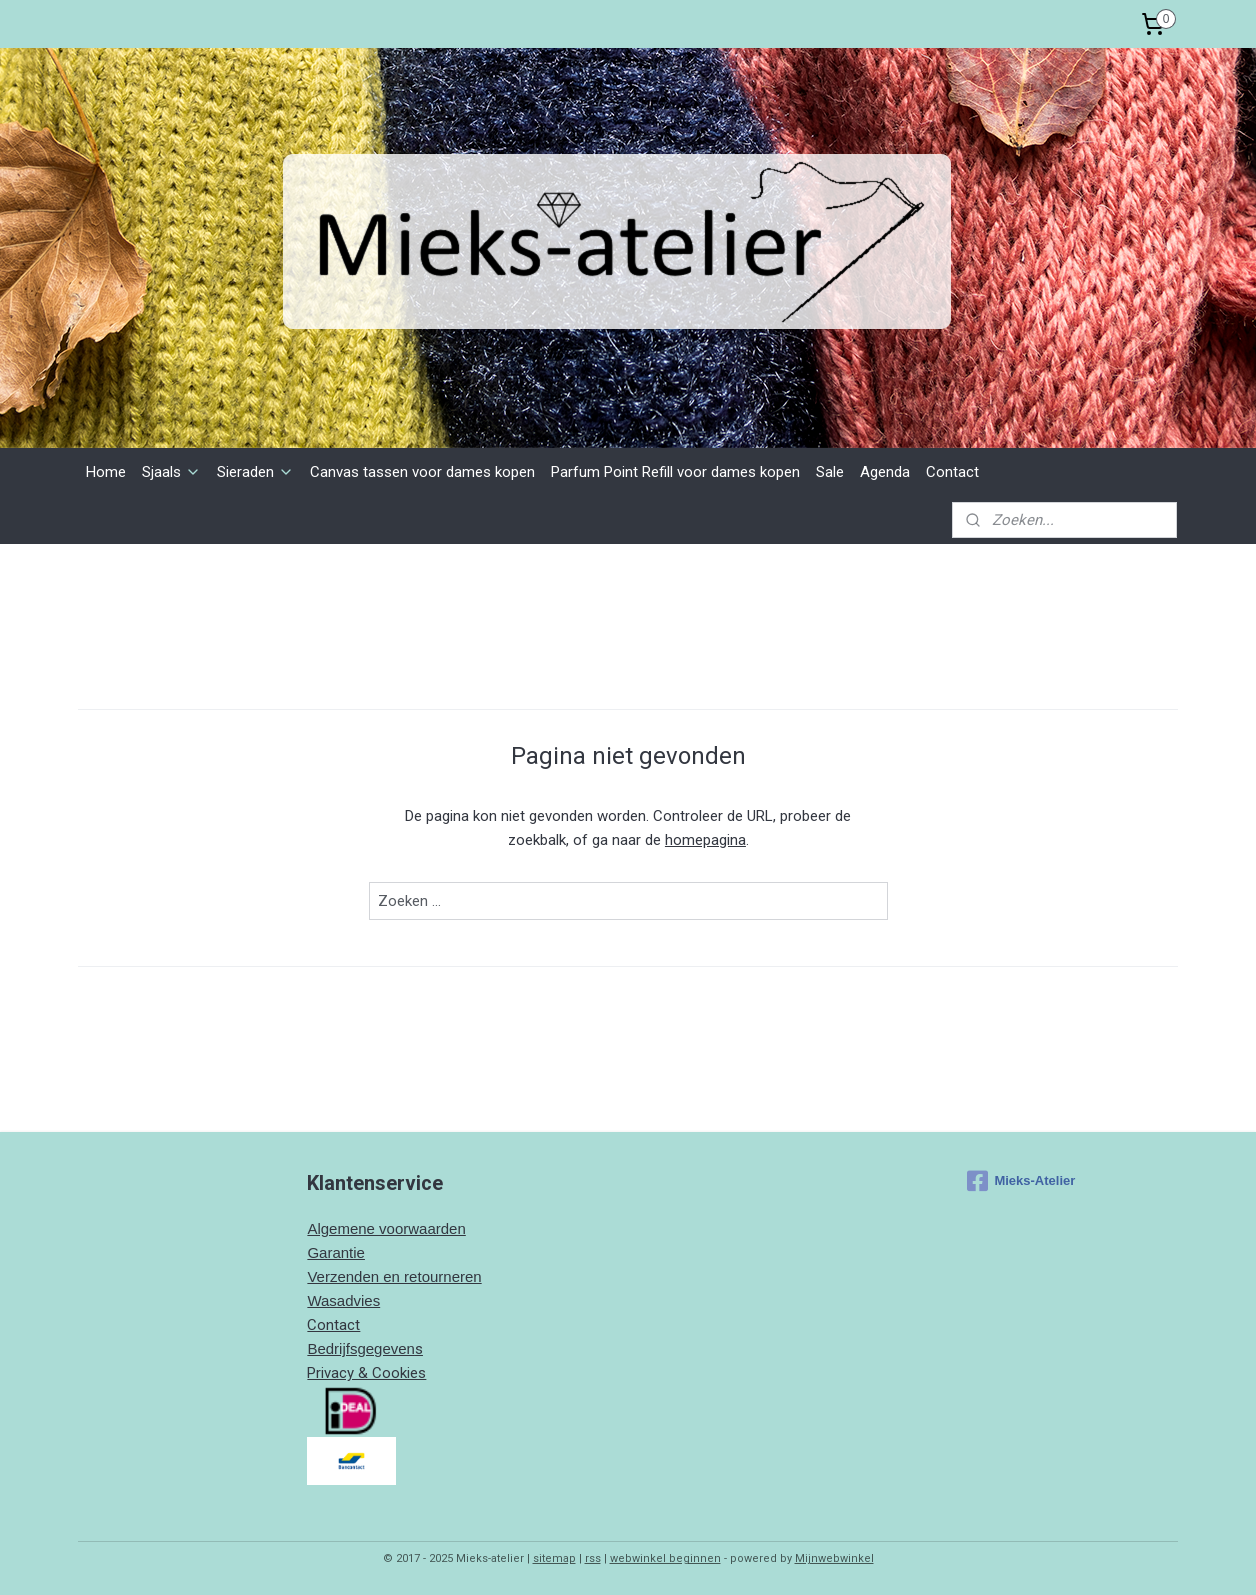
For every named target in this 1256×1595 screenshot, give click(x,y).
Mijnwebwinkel (834, 1558)
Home (106, 472)
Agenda (885, 472)
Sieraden (255, 472)
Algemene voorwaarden (386, 1228)
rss (593, 1558)
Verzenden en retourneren (394, 1276)
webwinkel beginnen (665, 1558)
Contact (952, 472)
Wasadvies (343, 1300)
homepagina (705, 840)
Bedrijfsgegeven (361, 1348)
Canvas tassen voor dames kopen (422, 472)
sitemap (554, 1558)
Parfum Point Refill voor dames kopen (675, 472)
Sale (830, 472)
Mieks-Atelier (1021, 1181)
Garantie (336, 1252)
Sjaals (171, 472)
